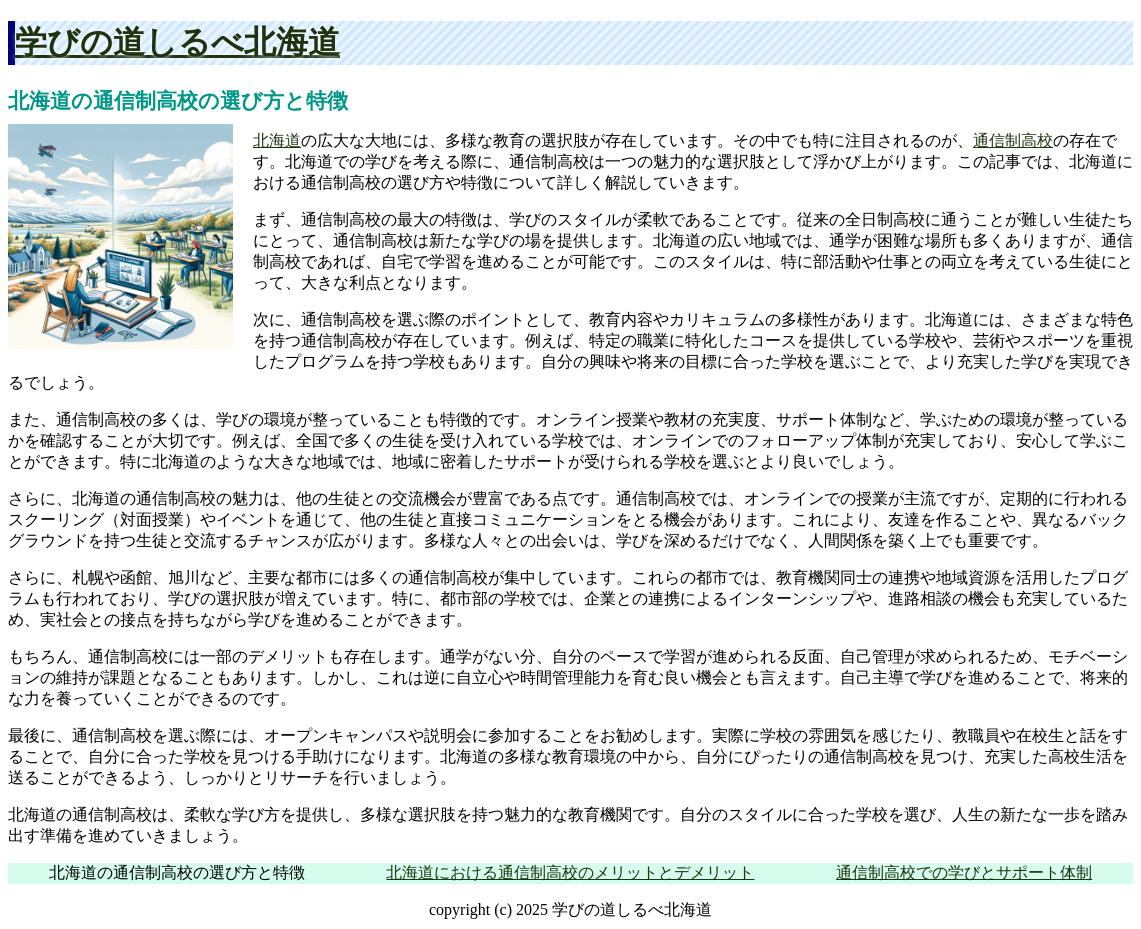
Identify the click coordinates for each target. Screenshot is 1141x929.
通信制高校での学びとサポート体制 (964, 872)
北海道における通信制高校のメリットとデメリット (570, 872)
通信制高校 (1013, 140)
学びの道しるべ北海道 (177, 42)
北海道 (277, 140)
